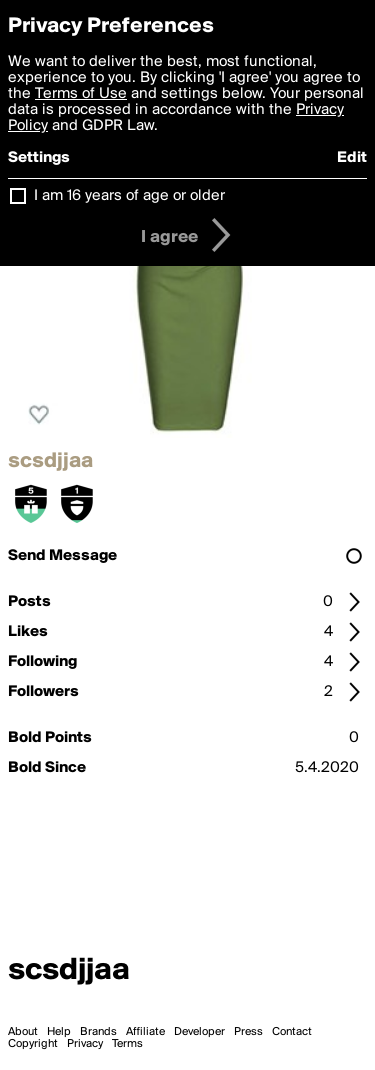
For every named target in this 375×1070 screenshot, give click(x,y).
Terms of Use (81, 94)
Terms (127, 1044)
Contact (292, 1032)
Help (59, 1032)
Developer (199, 1032)
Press (248, 1032)
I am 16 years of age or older (129, 196)
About (23, 1032)
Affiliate (145, 1032)
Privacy (85, 1044)
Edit (352, 158)
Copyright (33, 1044)
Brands (98, 1032)
